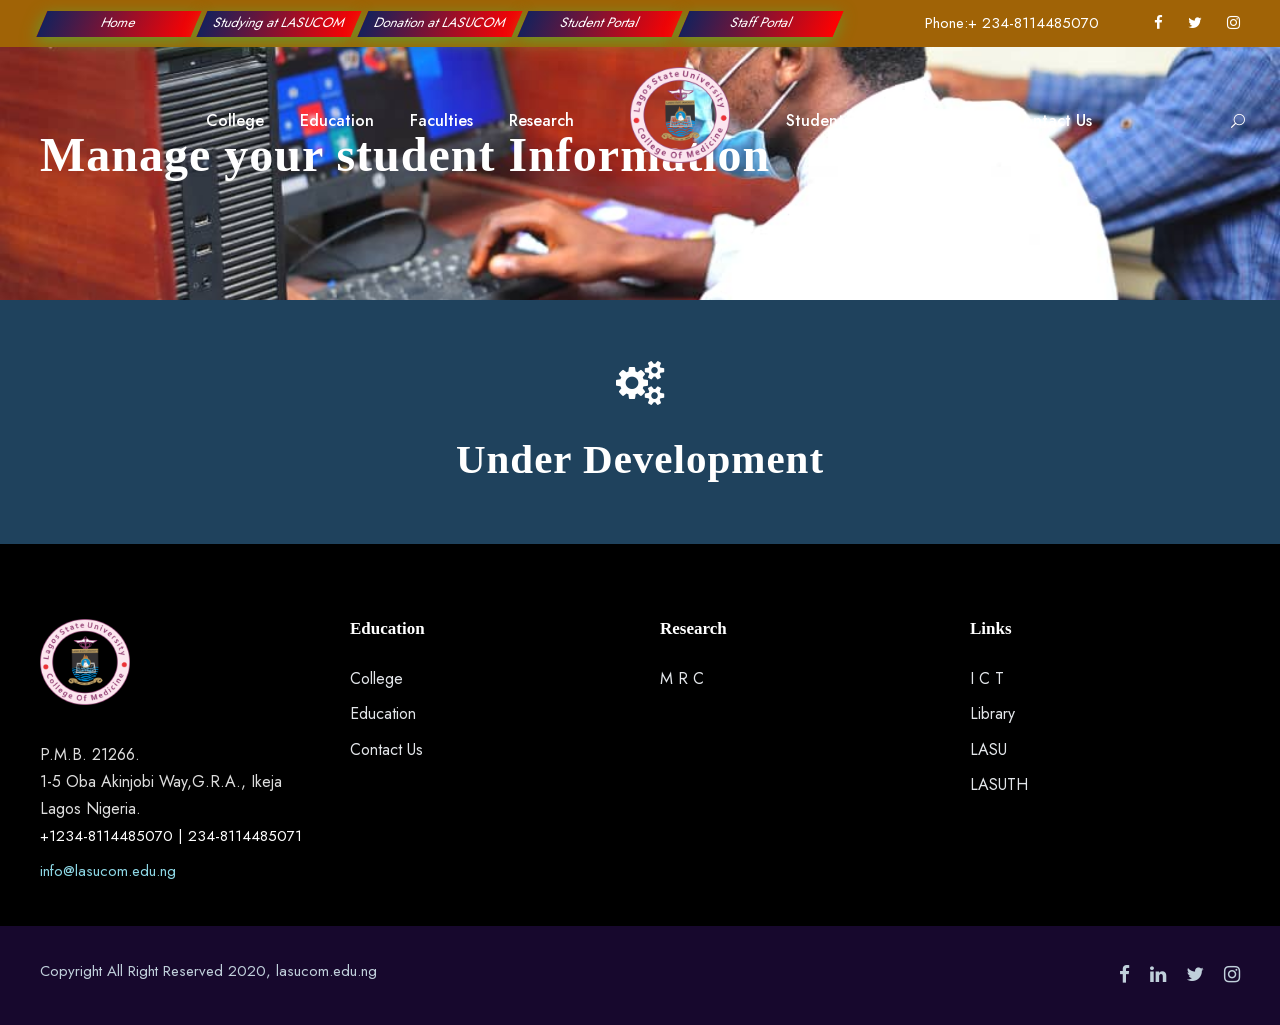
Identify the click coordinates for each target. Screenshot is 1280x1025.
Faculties (441, 120)
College (235, 120)
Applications (930, 120)
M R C (682, 678)
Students (818, 120)
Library (992, 713)
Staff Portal (760, 22)
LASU (988, 749)
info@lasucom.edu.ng (108, 871)
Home (119, 22)
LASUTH (999, 784)
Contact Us (1051, 120)
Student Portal (601, 22)
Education (337, 120)
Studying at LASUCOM (279, 22)
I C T (987, 678)
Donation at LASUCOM (440, 22)
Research (541, 120)
